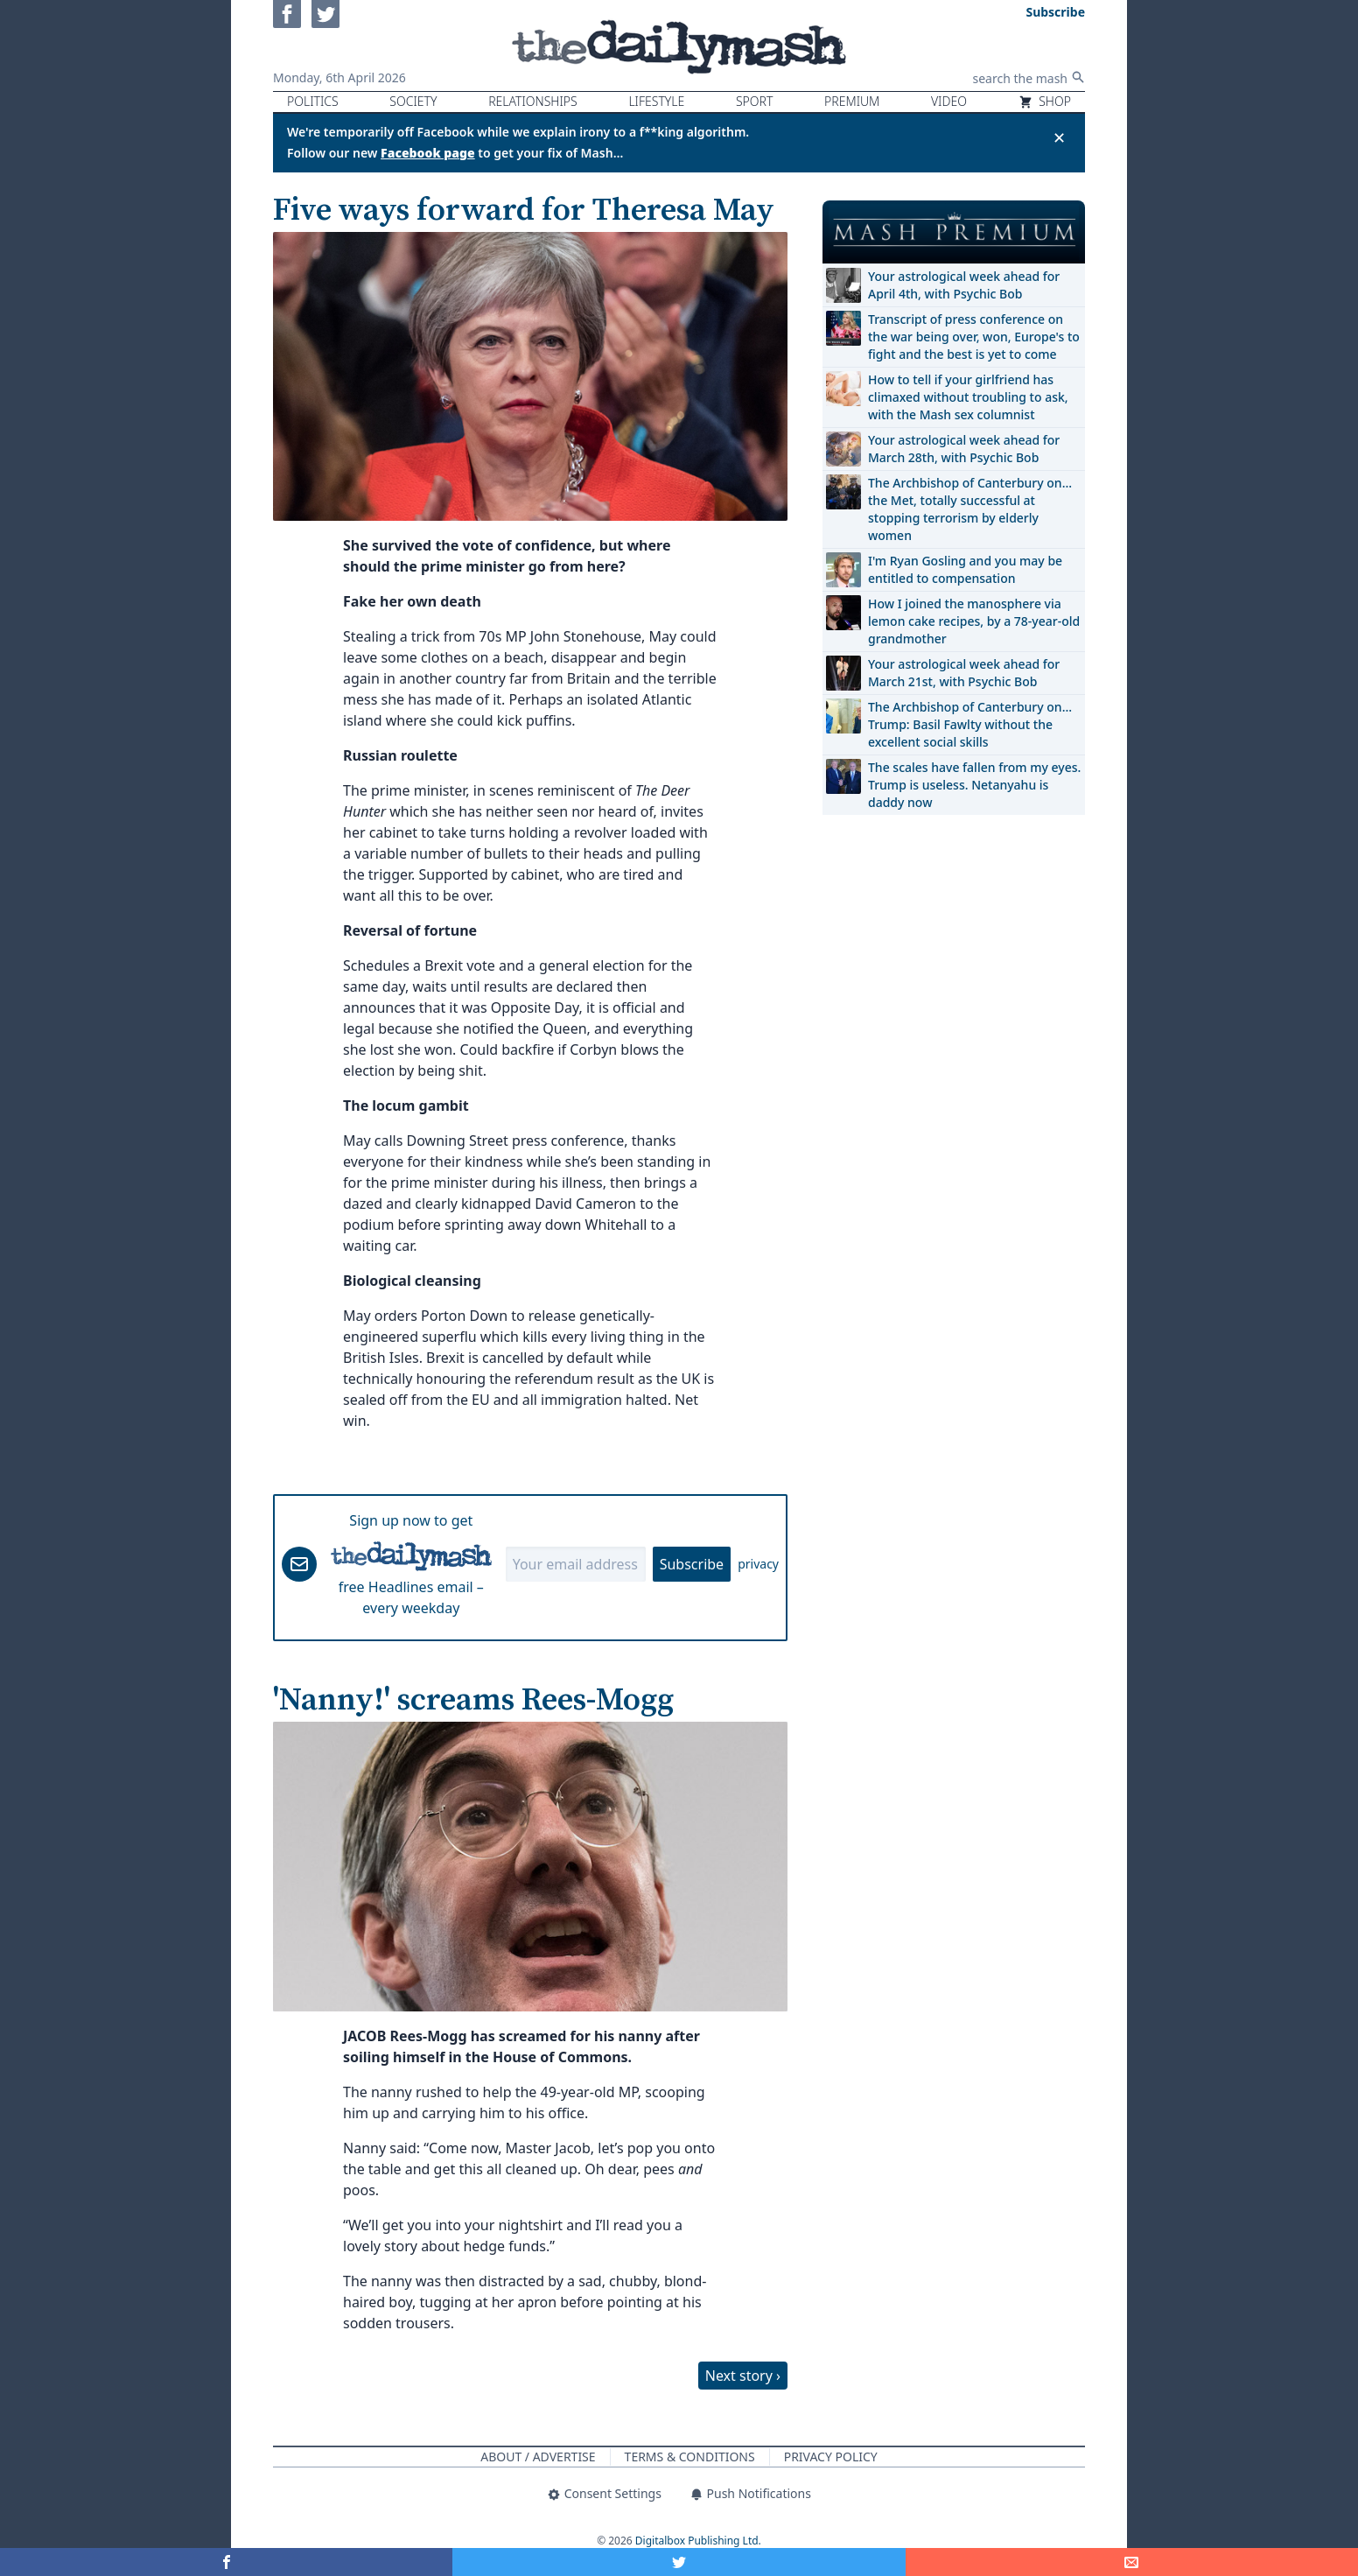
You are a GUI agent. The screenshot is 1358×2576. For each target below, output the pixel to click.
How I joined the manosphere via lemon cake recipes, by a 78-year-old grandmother (974, 621)
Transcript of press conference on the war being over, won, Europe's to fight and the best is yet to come (974, 336)
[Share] (1132, 2562)
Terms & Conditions (690, 2456)
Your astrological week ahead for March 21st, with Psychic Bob (964, 673)
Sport (754, 101)
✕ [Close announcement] (1059, 137)
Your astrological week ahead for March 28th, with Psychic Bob (964, 449)
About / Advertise (537, 2456)
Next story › (742, 2375)
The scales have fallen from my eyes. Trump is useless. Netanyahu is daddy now (974, 785)
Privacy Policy (831, 2456)
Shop (1044, 101)
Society (413, 101)
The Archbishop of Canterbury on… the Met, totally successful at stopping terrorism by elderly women (970, 509)
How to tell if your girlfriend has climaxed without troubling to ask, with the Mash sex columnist (968, 397)
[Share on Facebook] (226, 2562)
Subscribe (692, 1564)
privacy (758, 1563)
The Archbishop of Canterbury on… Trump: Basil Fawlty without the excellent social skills (970, 724)
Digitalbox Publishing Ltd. (698, 2540)
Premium (851, 101)
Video (949, 101)
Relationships (533, 101)
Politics (313, 101)
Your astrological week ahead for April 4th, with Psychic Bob (964, 285)
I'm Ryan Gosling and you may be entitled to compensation (965, 569)
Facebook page (428, 152)
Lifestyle (656, 101)
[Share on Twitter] (678, 2562)
